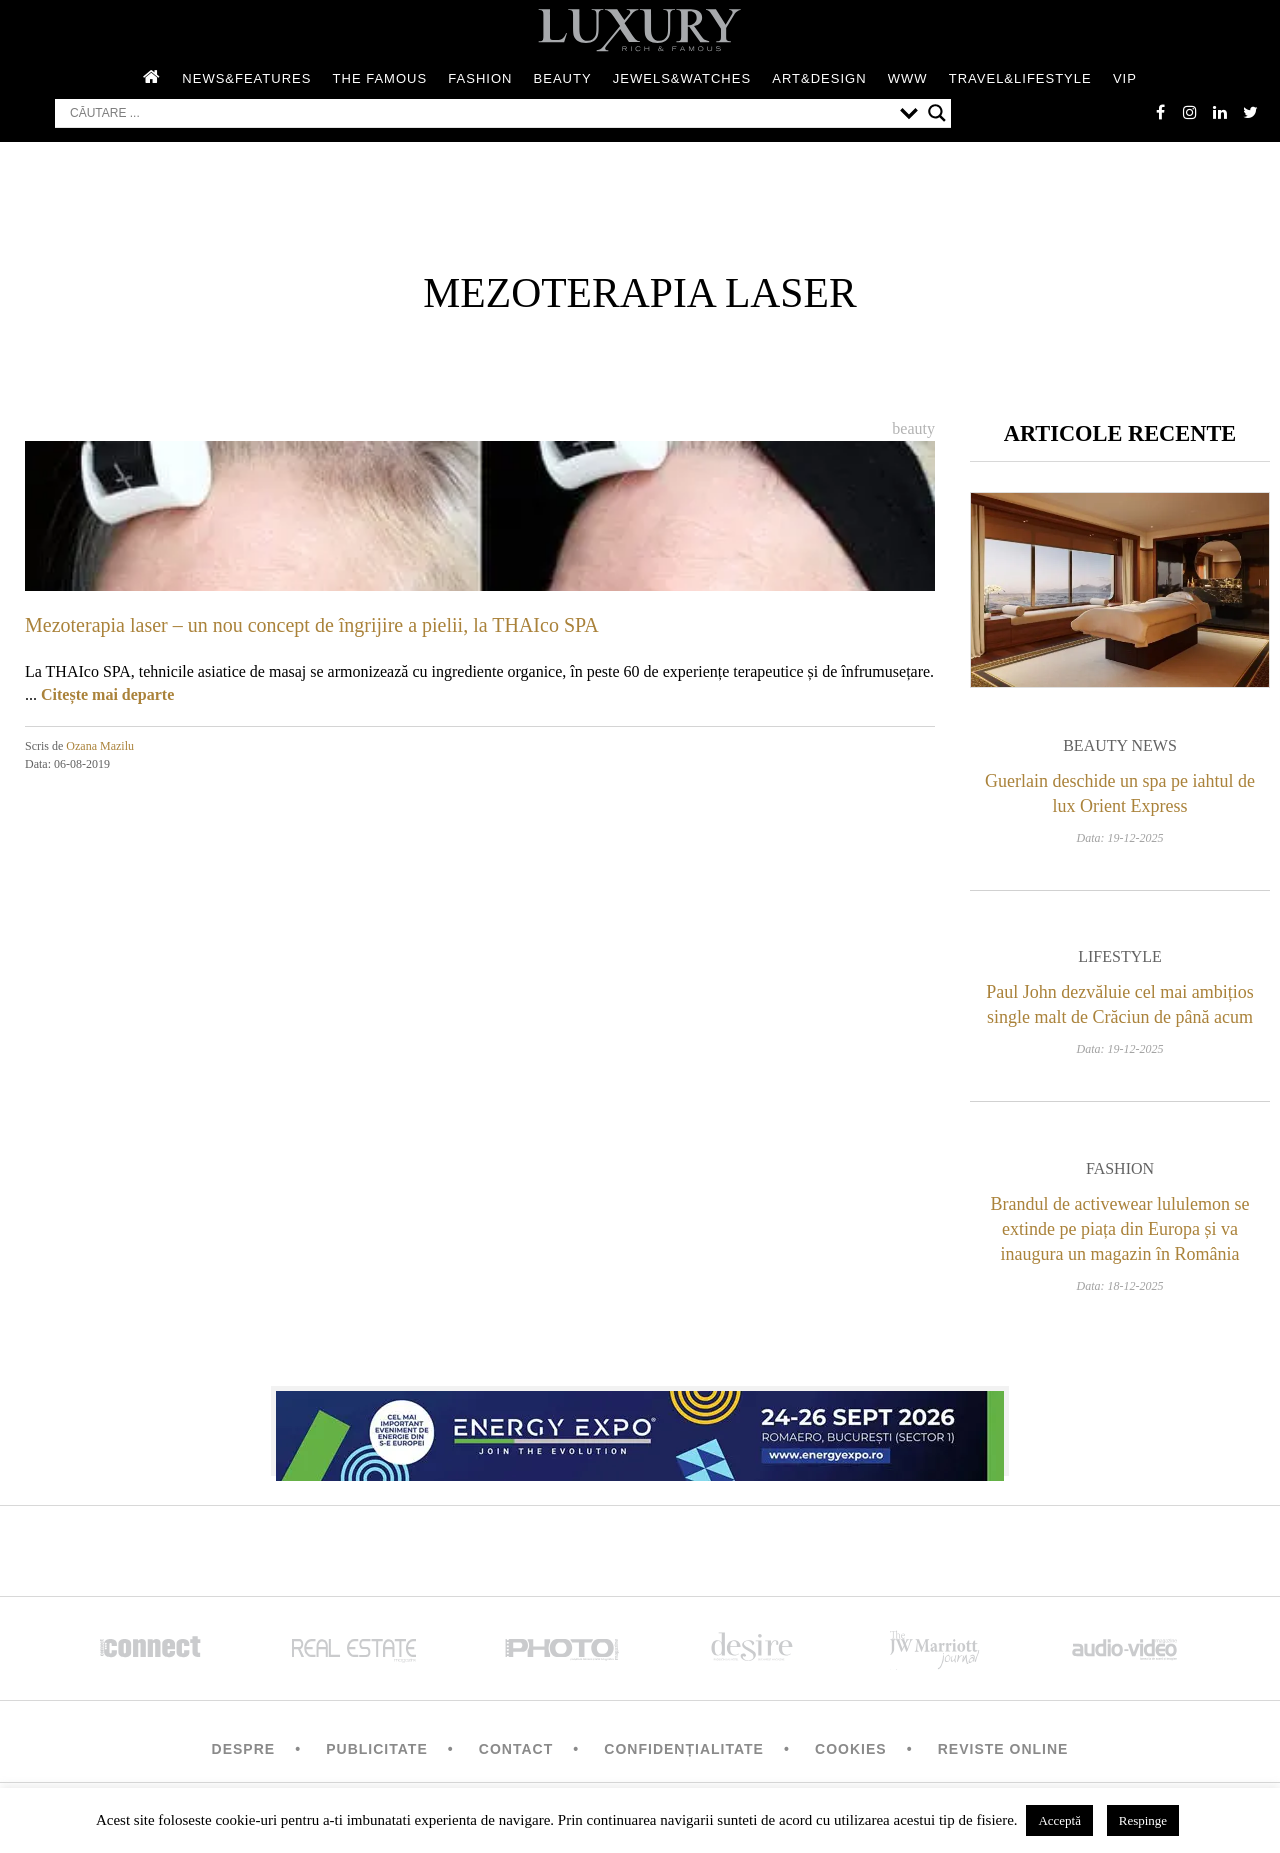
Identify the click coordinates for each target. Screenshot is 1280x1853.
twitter (1250, 112)
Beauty (563, 78)
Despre (244, 1749)
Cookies (851, 1749)
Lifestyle (1120, 956)
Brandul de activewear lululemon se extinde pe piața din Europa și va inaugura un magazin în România (1120, 1229)
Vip (1125, 78)
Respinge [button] (1143, 1820)
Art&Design (819, 78)
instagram (1190, 112)
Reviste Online (1003, 1749)
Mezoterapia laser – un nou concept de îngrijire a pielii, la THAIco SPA (312, 625)
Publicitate (376, 1749)
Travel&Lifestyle (1020, 78)
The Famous (380, 78)
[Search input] (480, 113)
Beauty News (1120, 745)
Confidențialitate (684, 1749)
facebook (1160, 112)
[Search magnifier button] (937, 113)
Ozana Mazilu (100, 746)
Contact (516, 1749)
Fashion (480, 78)
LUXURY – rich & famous (640, 30)
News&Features (246, 78)
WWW (908, 78)
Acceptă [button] (1059, 1820)
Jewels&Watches (682, 78)
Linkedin (1220, 112)
